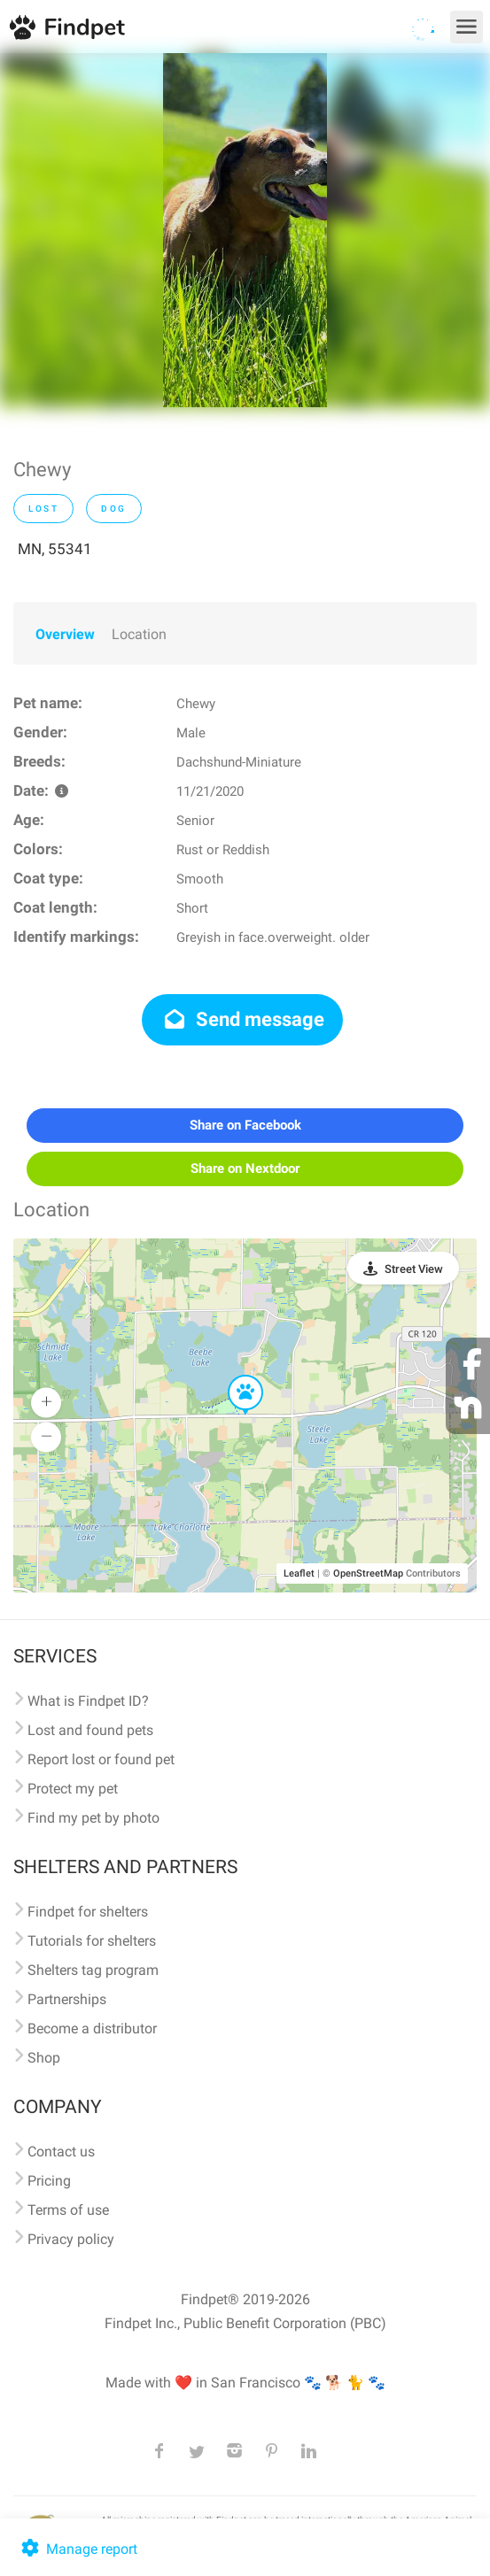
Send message (242, 1019)
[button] (233, 1375)
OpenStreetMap (368, 1573)
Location (139, 634)
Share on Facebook (245, 1125)
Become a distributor (92, 2028)
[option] (245, 230)
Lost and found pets (90, 1730)
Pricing (49, 2180)
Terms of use (68, 2210)
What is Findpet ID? (88, 1701)
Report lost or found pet (101, 1759)
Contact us (61, 2151)
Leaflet (299, 1573)
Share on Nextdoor (245, 1168)
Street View (414, 1269)
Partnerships (66, 1999)
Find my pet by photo (93, 1817)
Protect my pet (72, 1788)
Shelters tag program (93, 1970)
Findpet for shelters (87, 1911)
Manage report (77, 2549)
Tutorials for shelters (91, 1940)
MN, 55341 (55, 549)
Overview (65, 634)
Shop (43, 2057)
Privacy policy (70, 2239)
